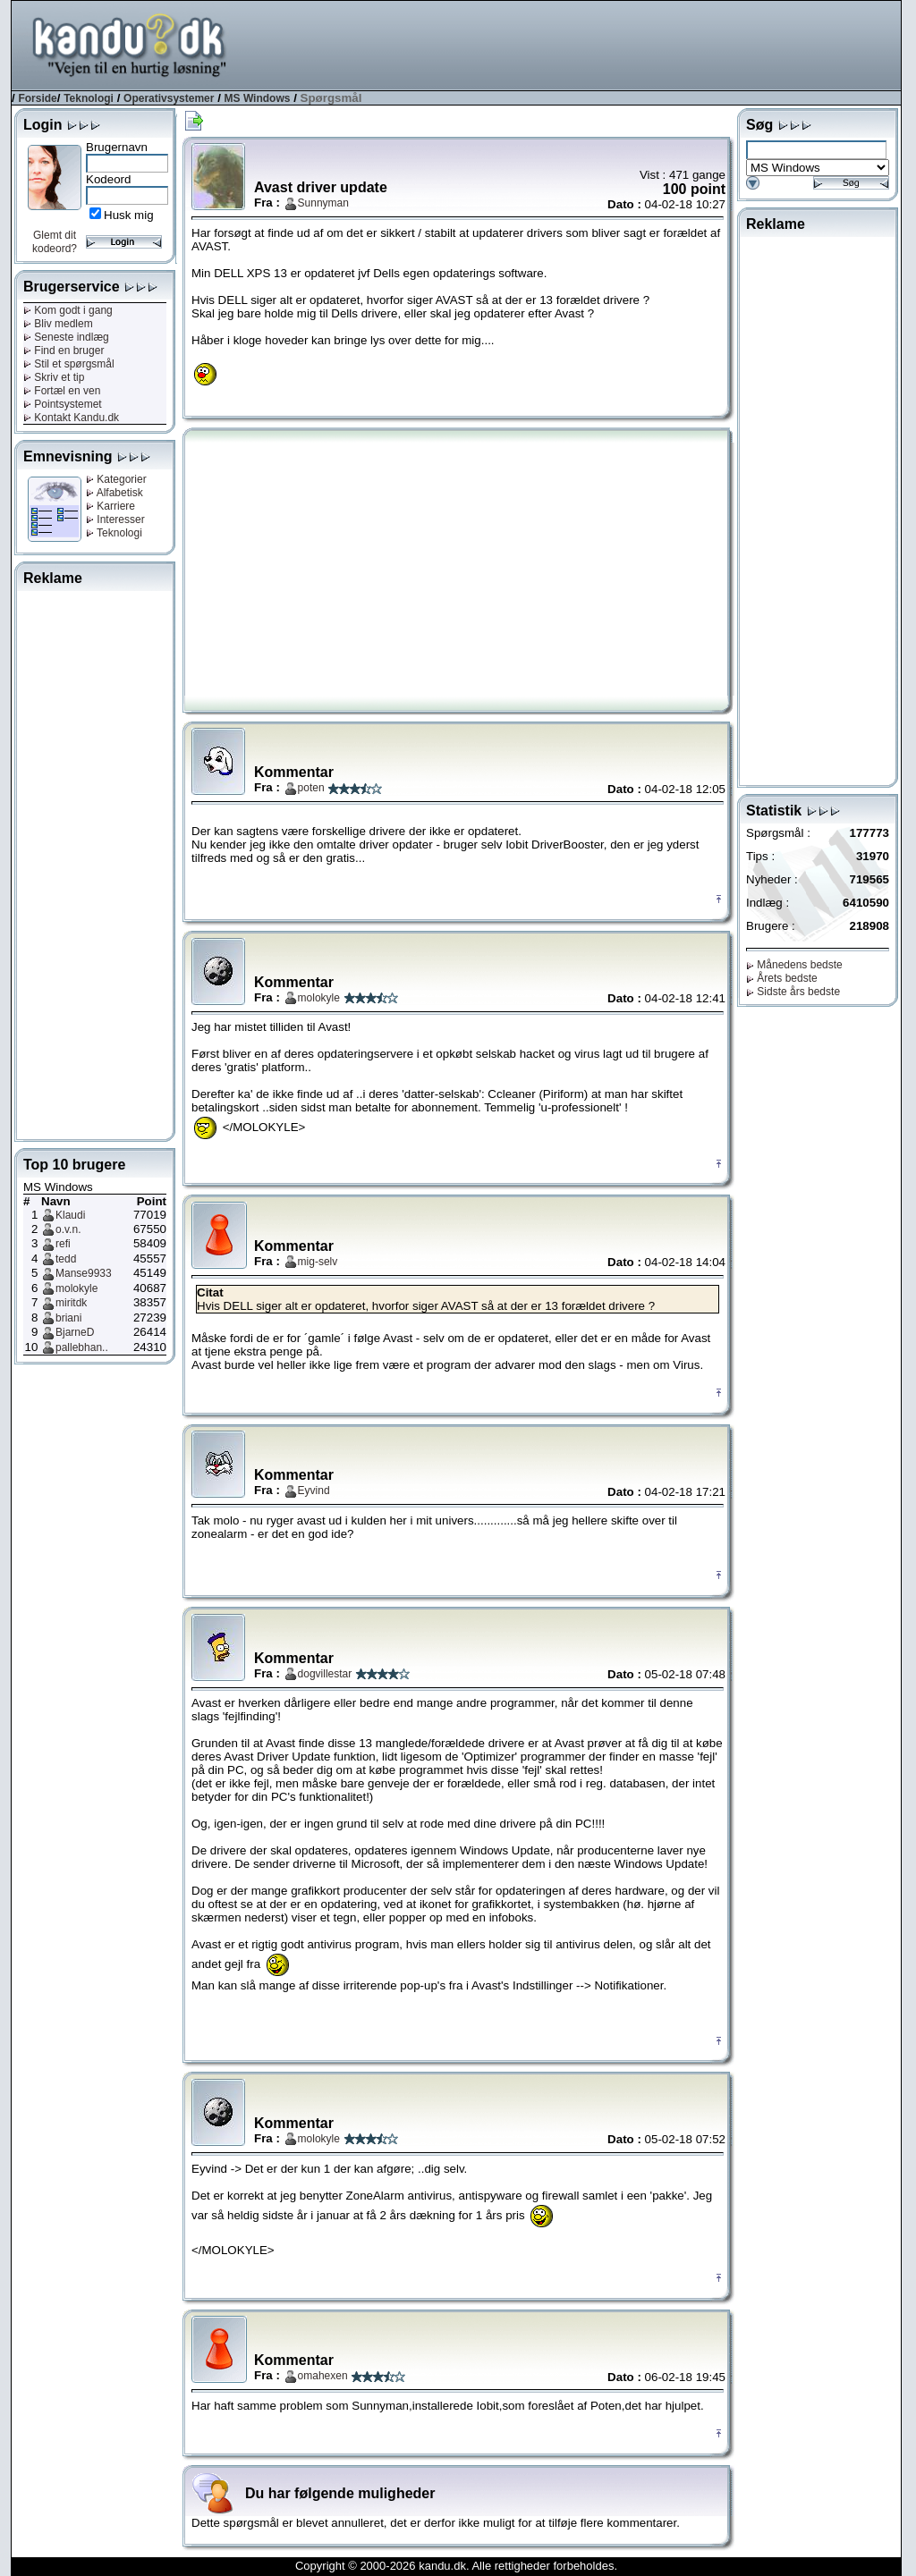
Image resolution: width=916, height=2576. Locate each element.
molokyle (76, 1288)
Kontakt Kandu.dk (71, 417)
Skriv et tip (53, 377)
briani (68, 1318)
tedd (65, 1259)
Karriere (110, 506)
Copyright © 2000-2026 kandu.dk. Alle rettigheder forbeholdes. (456, 2565)
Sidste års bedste (793, 991)
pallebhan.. (81, 1347)
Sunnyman (323, 203)
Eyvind (314, 1490)
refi (63, 1243)
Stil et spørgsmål (68, 364)
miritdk (71, 1302)
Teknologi (89, 98)
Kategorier (116, 479)
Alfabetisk (114, 492)
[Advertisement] (575, 44)
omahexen (323, 2375)
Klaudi (70, 1215)
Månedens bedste (794, 965)
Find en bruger (63, 350)
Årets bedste (782, 978)
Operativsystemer (168, 98)
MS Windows (258, 98)
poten (311, 787)
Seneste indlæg (66, 337)
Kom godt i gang (68, 310)
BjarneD (74, 1332)
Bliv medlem (58, 323)
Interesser (115, 519)
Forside (37, 98)
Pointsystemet (62, 404)
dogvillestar (325, 1674)
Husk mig (129, 215)
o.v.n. (68, 1229)
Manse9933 (83, 1273)
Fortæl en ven (61, 390)
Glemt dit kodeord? (54, 242)
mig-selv (318, 1261)
